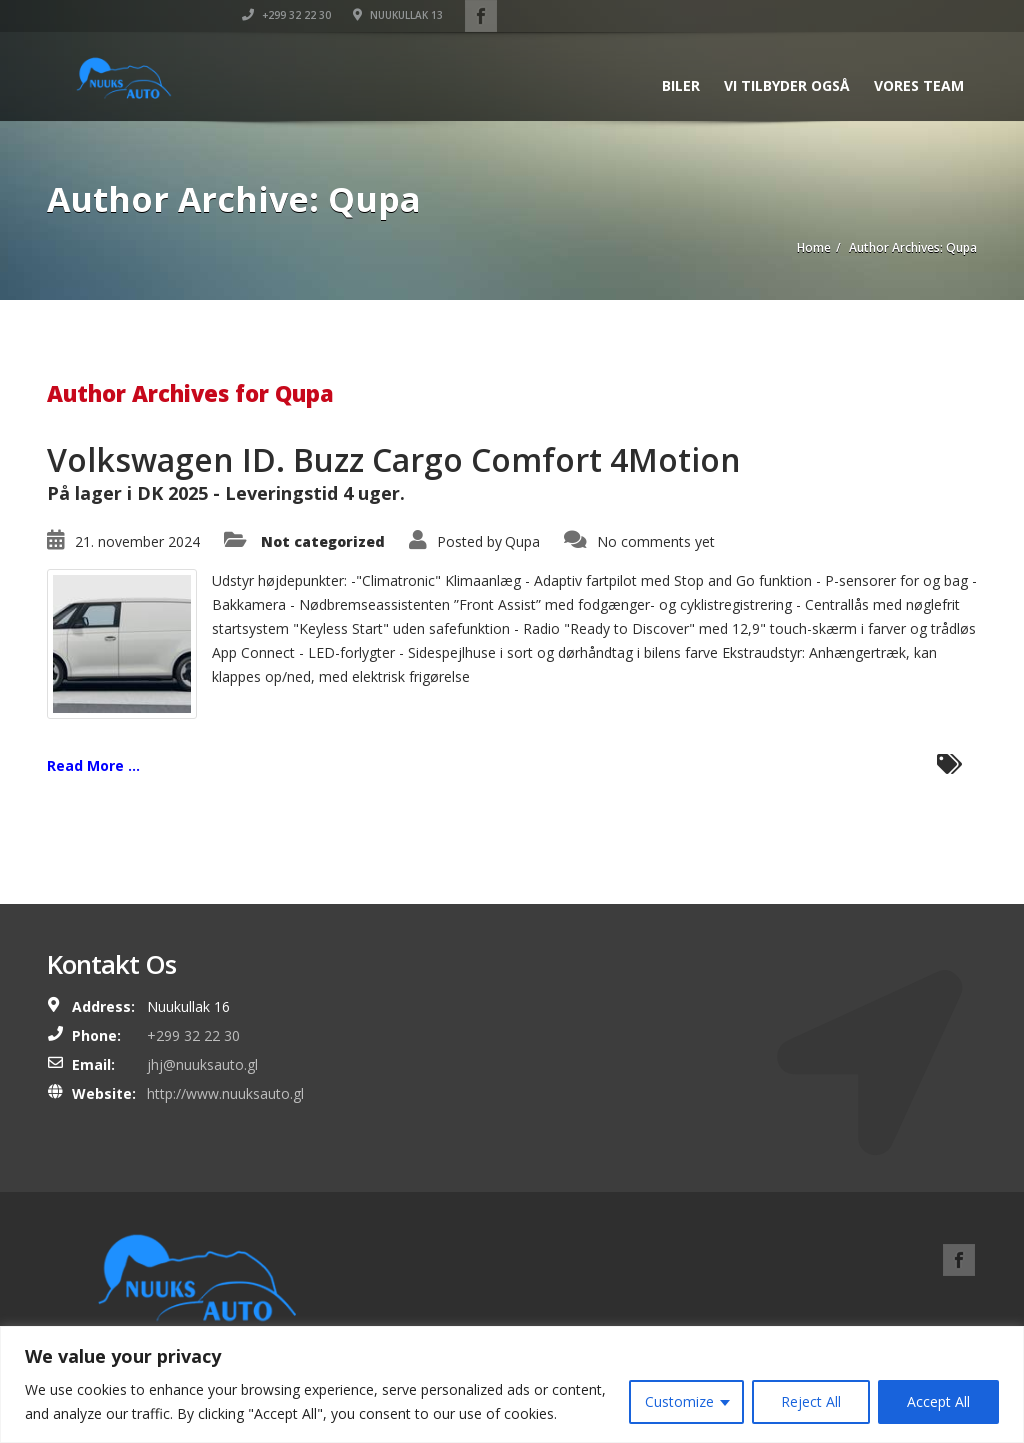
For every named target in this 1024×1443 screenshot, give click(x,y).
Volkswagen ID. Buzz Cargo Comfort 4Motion (394, 459)
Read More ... (93, 765)
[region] (512, 1384)
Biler (681, 85)
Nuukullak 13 (878, 15)
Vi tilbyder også (787, 85)
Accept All (938, 1401)
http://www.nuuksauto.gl (225, 1093)
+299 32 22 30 (766, 15)
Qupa (522, 541)
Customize (679, 1401)
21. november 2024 (137, 541)
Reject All (811, 1401)
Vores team (919, 85)
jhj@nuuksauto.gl (202, 1064)
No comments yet (656, 541)
